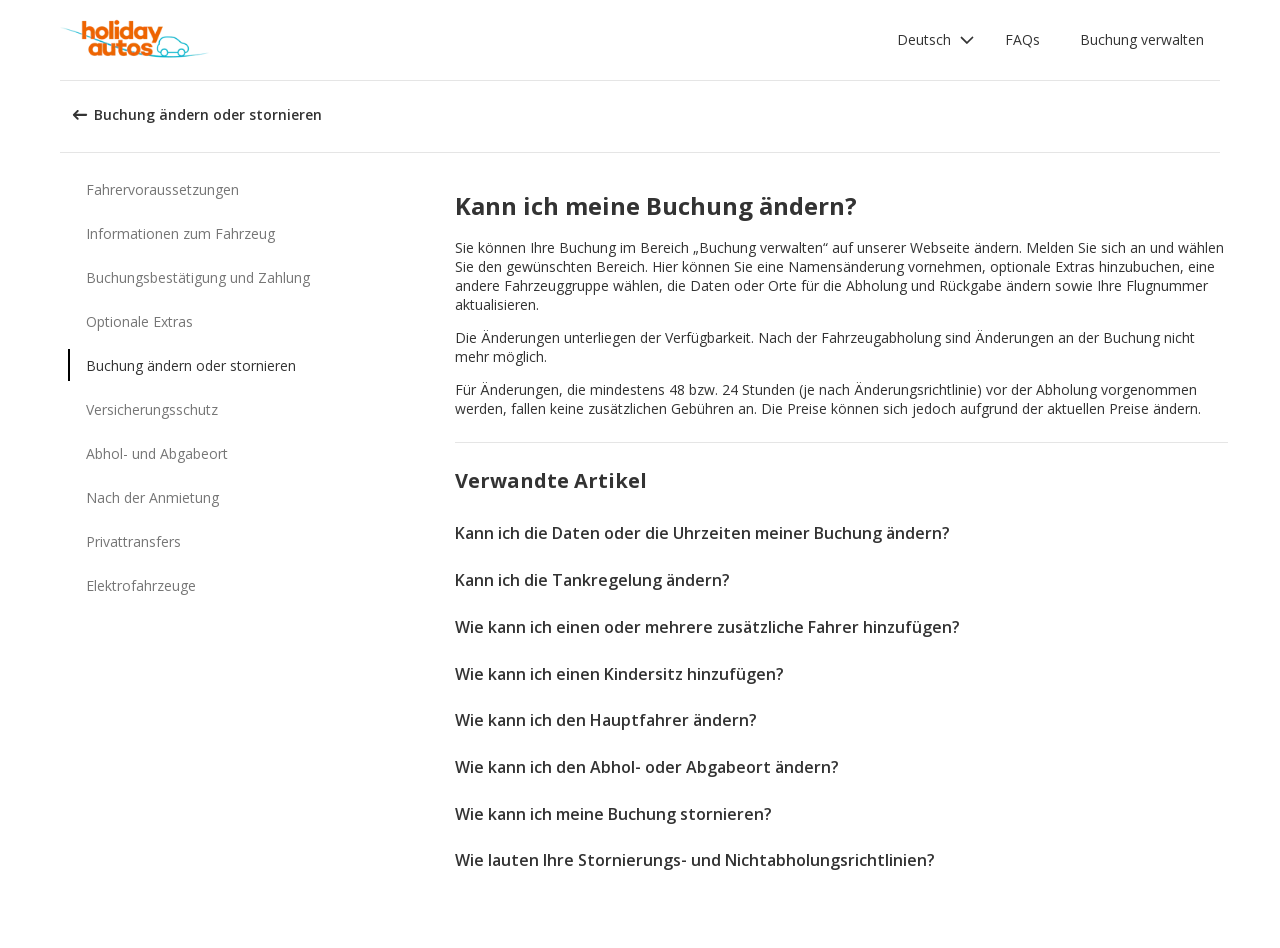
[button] (936, 40)
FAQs (1022, 39)
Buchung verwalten (1142, 39)
